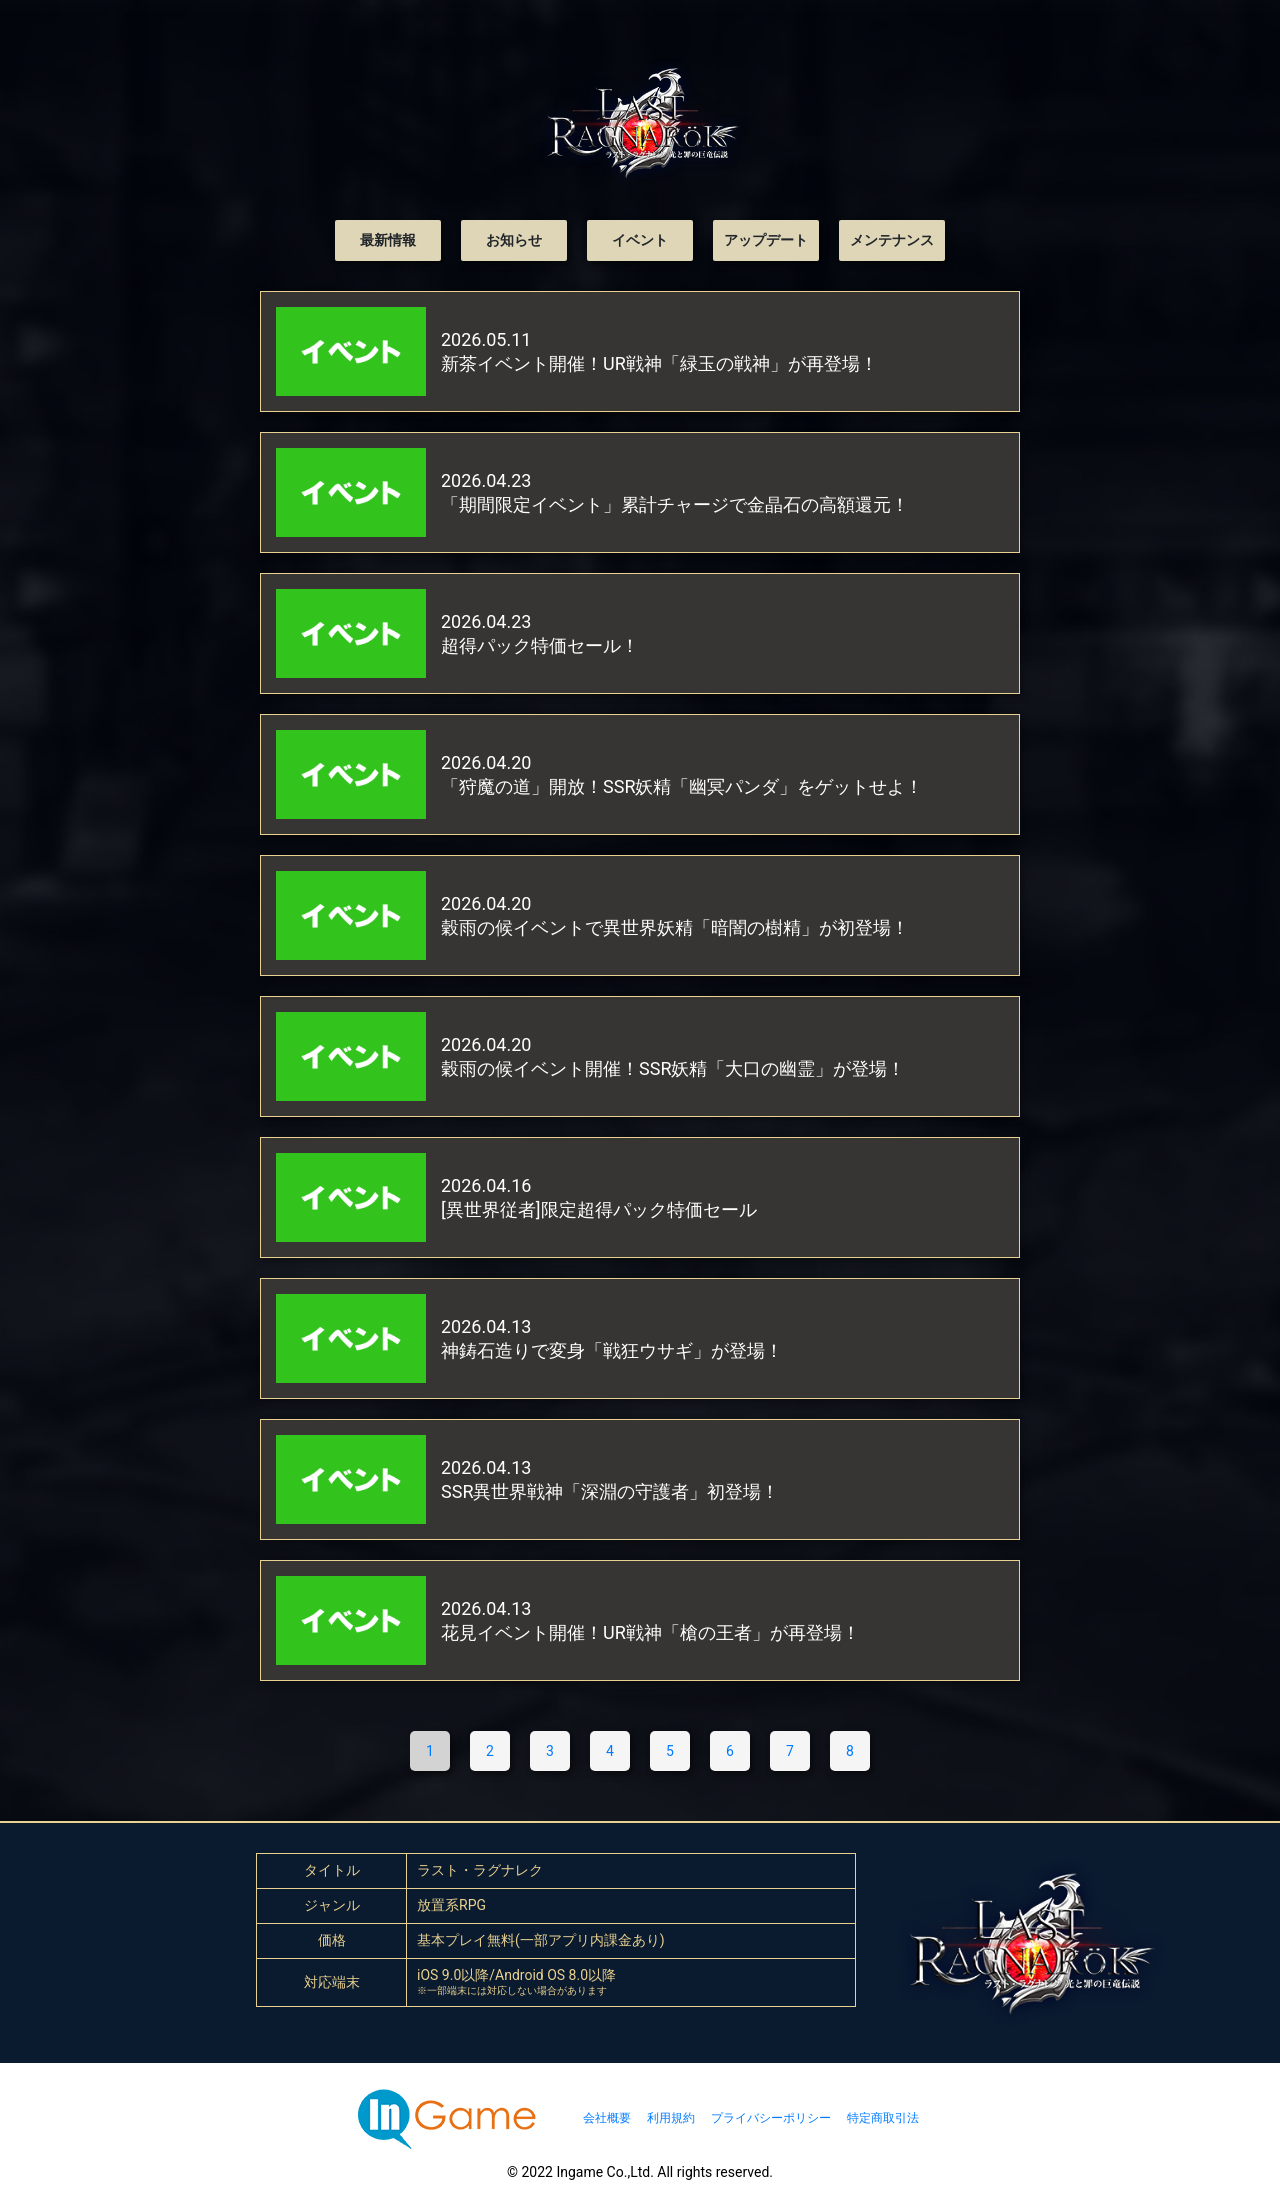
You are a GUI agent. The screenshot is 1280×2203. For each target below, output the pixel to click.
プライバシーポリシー (771, 2118)
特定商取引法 (883, 2118)
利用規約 (671, 2118)
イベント (640, 240)
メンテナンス (892, 240)
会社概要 (607, 2118)
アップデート (766, 240)
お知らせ (514, 240)
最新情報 (388, 240)
